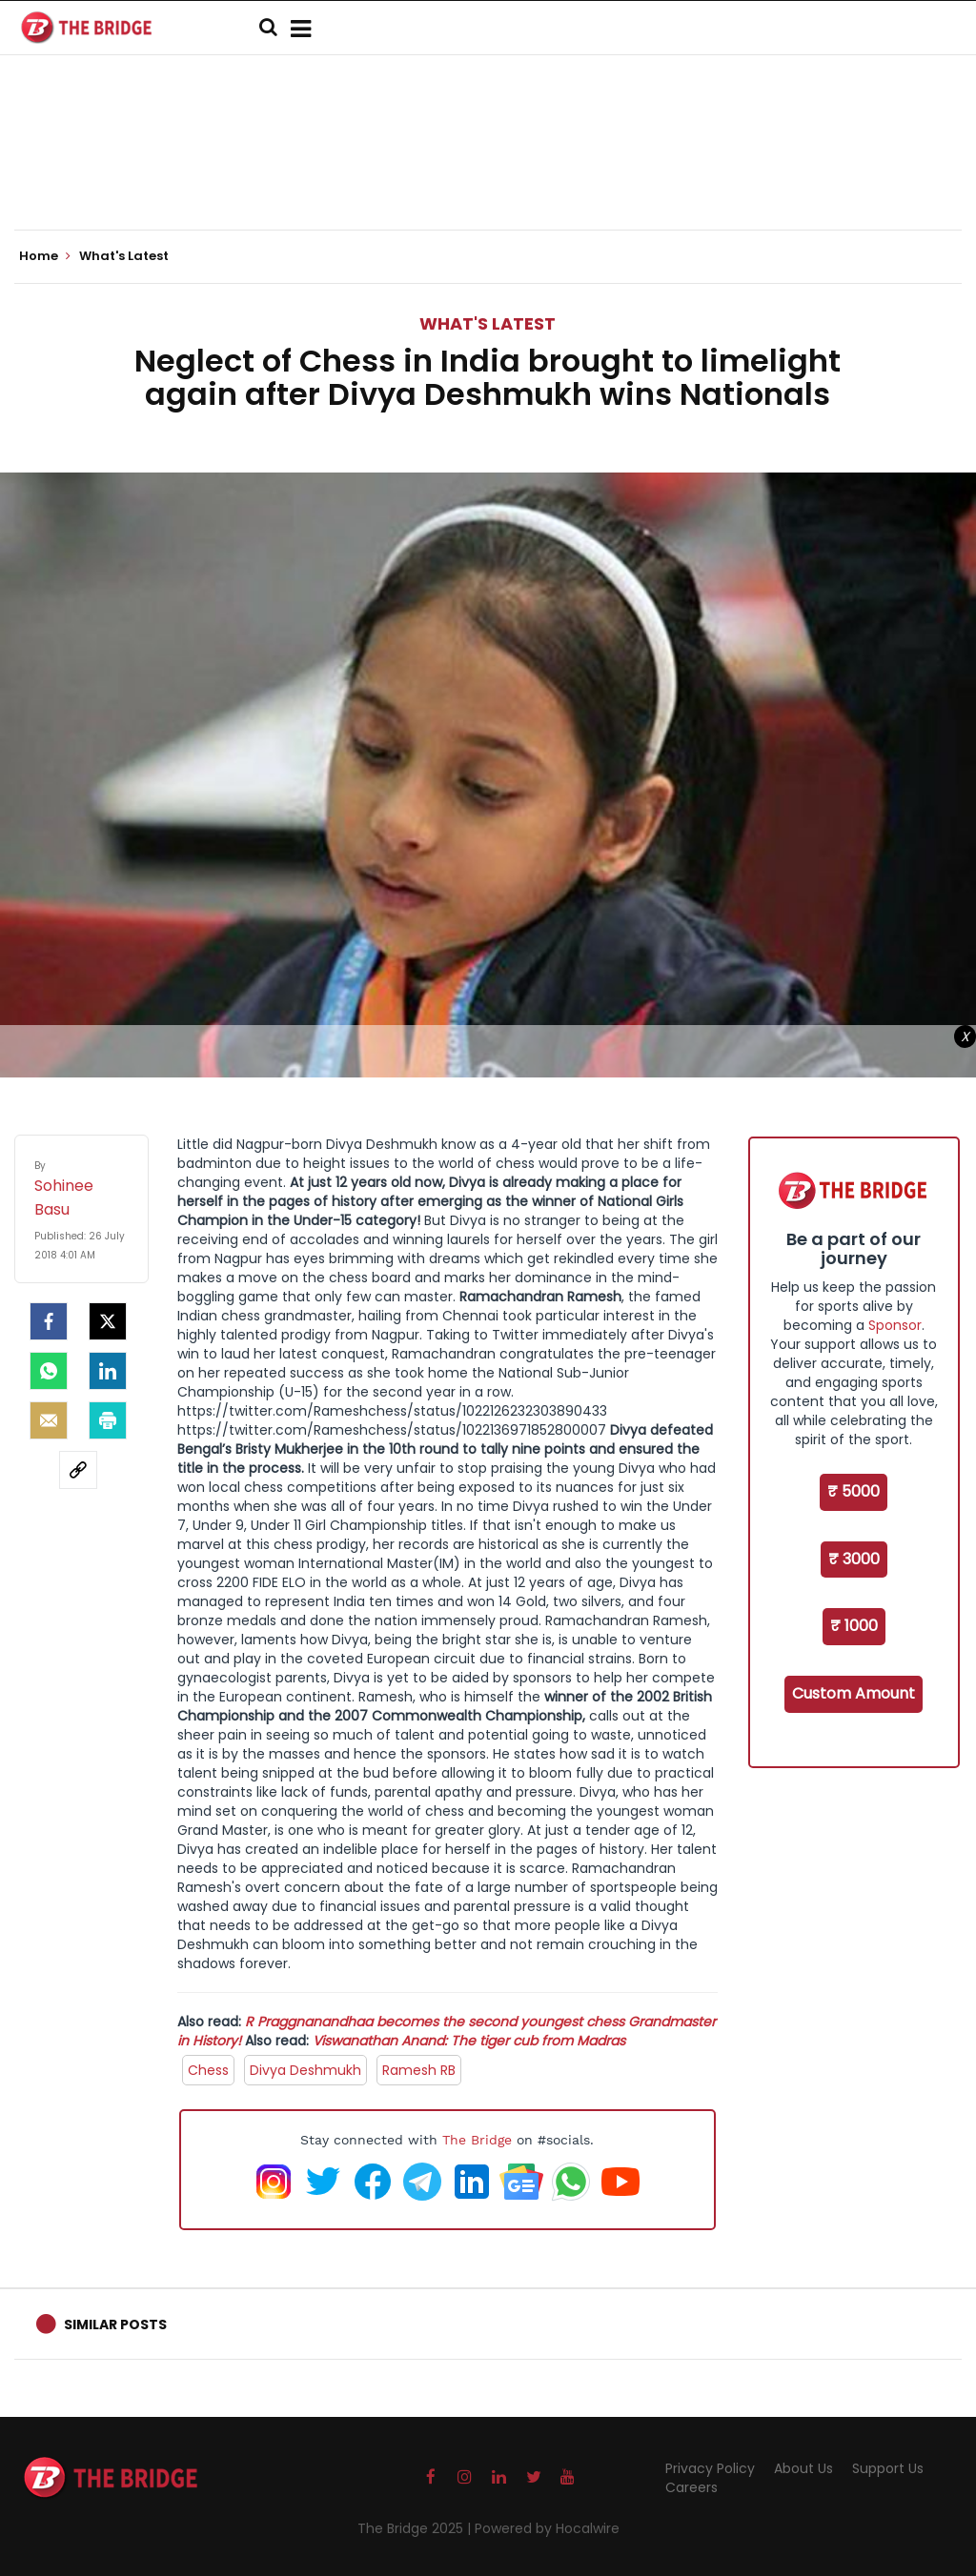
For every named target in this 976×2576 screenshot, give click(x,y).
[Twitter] (108, 1321)
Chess (208, 2070)
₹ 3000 (854, 1559)
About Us (803, 2468)
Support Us (888, 2468)
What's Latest (487, 323)
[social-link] (78, 1470)
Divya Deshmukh (305, 2070)
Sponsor (895, 1325)
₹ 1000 (854, 1626)
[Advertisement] (488, 171)
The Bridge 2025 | (416, 2528)
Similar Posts (115, 2324)
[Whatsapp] (49, 1371)
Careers (691, 2487)
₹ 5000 (853, 1491)
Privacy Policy (710, 2468)
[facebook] (49, 1321)
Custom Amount (853, 1693)
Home (45, 256)
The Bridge (477, 2139)
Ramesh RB (419, 2070)
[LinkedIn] (108, 1371)
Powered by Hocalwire (547, 2528)
